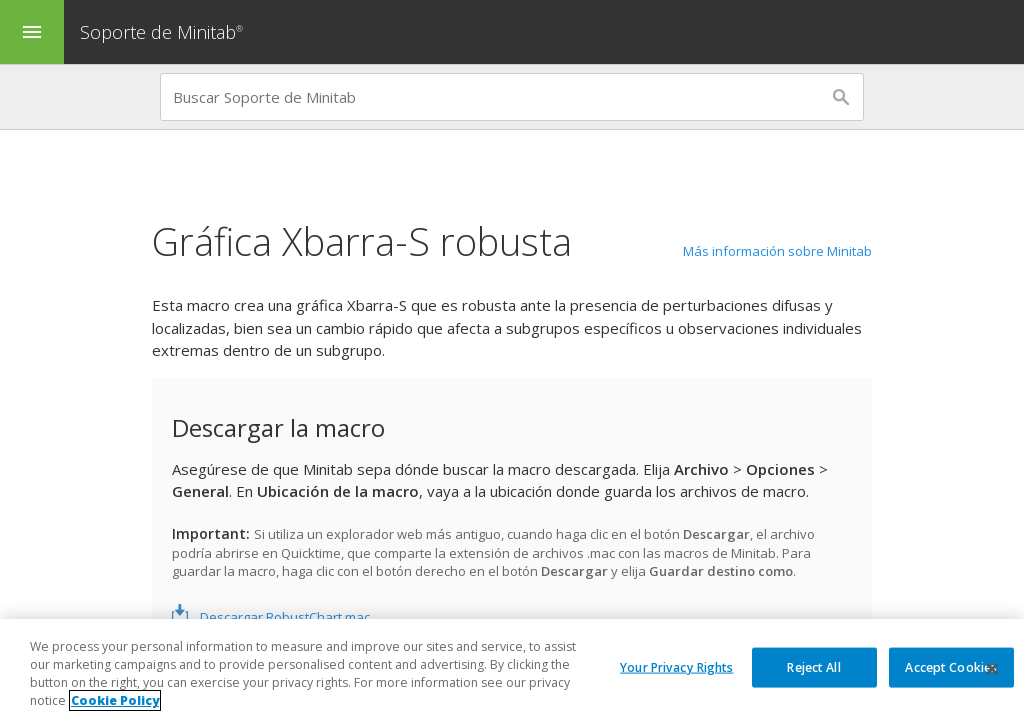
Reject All (813, 666)
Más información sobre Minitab (777, 251)
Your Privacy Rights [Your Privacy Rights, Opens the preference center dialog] (676, 666)
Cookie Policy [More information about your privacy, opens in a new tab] (115, 700)
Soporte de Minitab (164, 32)
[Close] (992, 669)
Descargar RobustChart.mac (285, 617)
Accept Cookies (951, 666)
